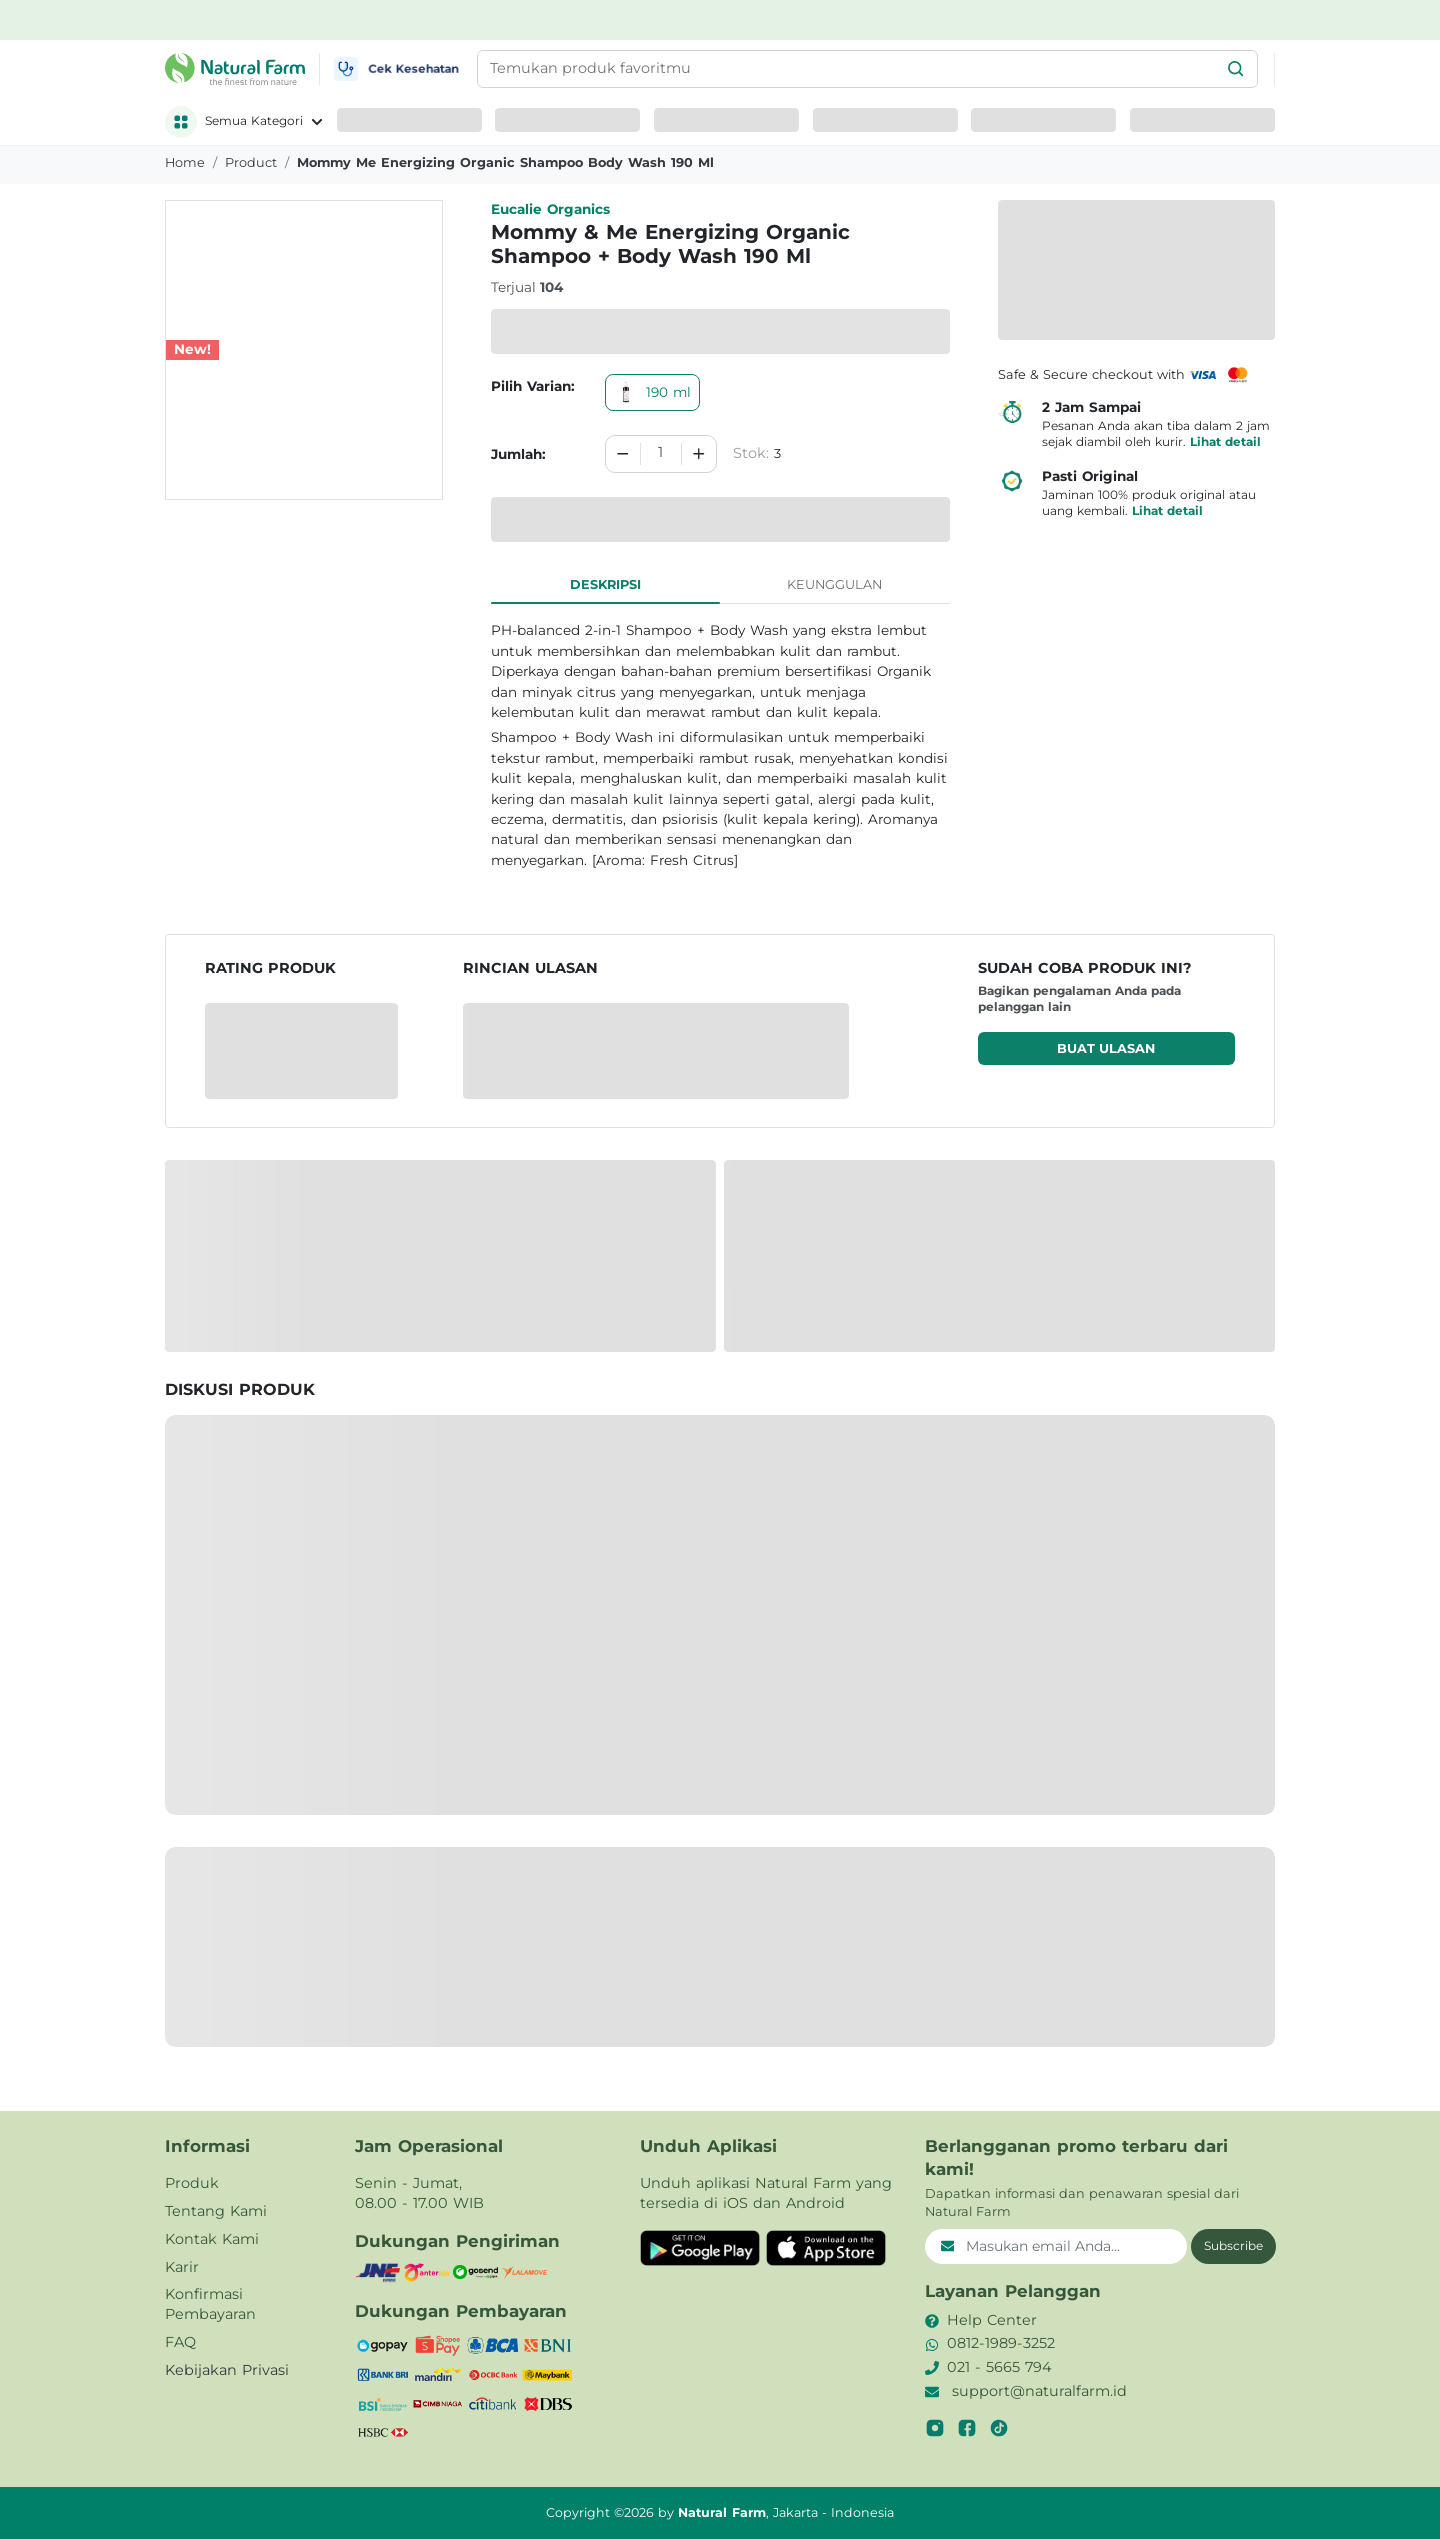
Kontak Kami (212, 2239)
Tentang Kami (216, 2211)
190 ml (652, 392)
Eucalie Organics (550, 209)
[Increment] (699, 454)
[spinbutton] (661, 454)
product (251, 162)
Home (185, 162)
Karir (182, 2267)
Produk (192, 2183)
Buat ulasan (1106, 1048)
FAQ (180, 2342)
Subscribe (1233, 2245)
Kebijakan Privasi (227, 2370)
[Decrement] (623, 454)
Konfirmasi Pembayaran (210, 2304)
